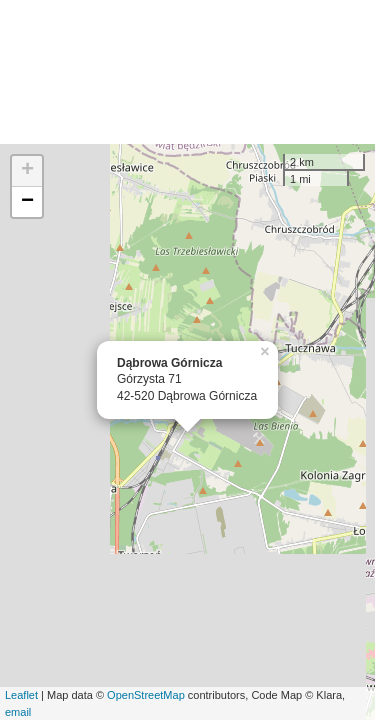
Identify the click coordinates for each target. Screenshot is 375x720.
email (18, 712)
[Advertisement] (187, 72)
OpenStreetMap (146, 695)
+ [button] (27, 171)
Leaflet (21, 695)
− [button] (27, 202)
